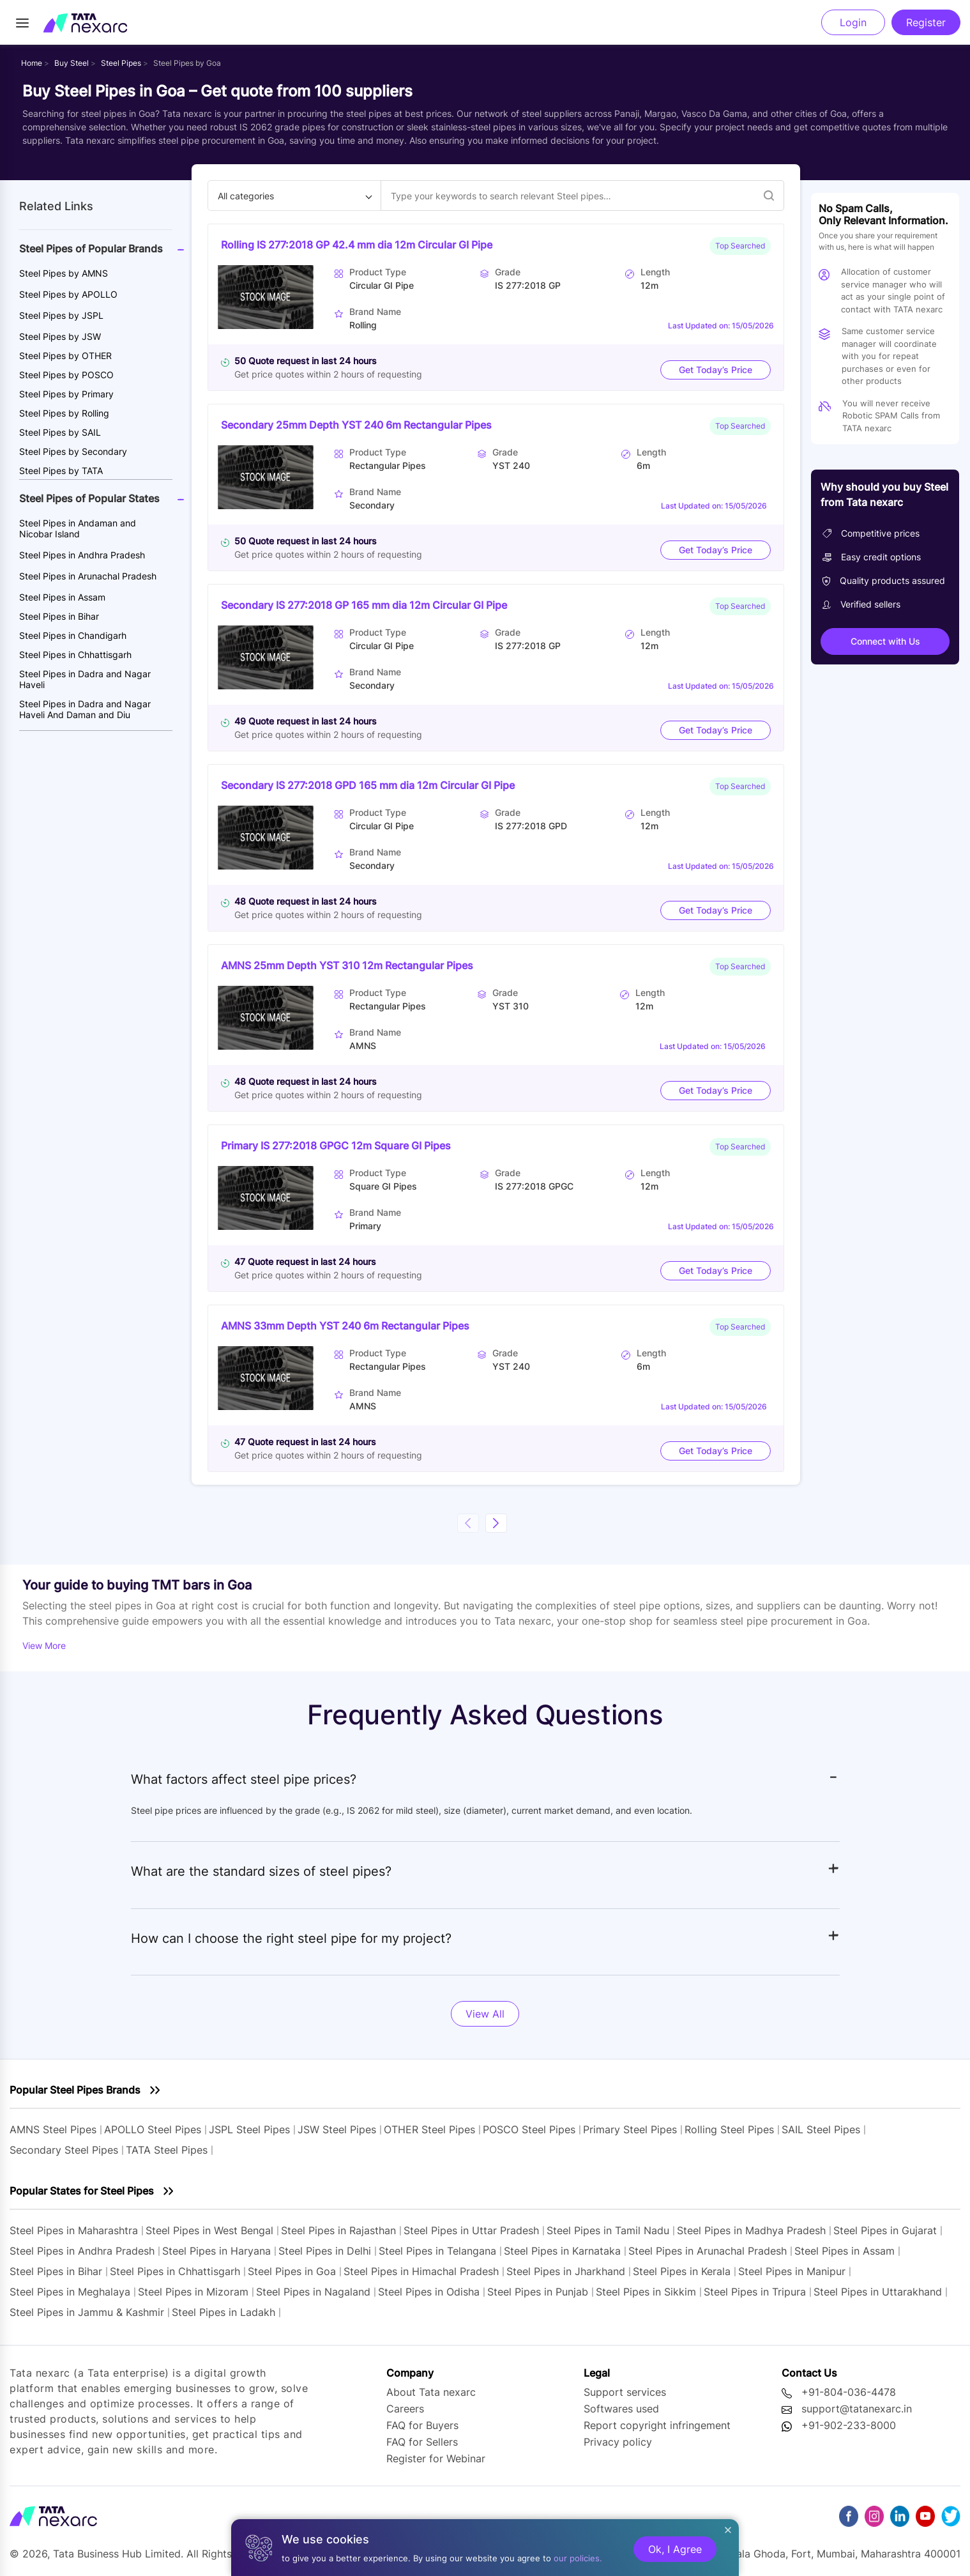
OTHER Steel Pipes (429, 2129)
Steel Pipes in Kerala (682, 2271)
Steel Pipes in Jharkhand (565, 2271)
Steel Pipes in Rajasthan (338, 2230)
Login (853, 22)
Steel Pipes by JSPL (61, 315)
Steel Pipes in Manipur (791, 2271)
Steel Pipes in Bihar (59, 616)
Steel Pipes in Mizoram (195, 2291)
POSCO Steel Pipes (529, 2129)
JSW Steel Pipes (337, 2129)
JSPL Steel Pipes (249, 2129)
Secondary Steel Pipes (64, 2149)
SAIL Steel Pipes (821, 2129)
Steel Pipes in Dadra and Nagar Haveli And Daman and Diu (85, 709)
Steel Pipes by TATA (61, 470)
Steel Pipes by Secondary (73, 451)
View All (485, 2013)
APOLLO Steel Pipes (152, 2129)
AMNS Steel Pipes (53, 2129)
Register (926, 22)
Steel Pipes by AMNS (63, 273)
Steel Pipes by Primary (66, 393)
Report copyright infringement (657, 2425)
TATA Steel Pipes (167, 2149)
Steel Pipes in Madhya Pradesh (751, 2230)
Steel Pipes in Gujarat (885, 2230)
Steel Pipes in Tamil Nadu (608, 2230)
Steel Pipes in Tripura (755, 2291)
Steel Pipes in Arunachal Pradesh (87, 576)
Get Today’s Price (715, 369)
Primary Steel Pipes (630, 2129)
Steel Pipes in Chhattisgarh (75, 654)
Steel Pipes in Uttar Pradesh (471, 2230)
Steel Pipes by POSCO (66, 374)
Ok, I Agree (675, 2549)
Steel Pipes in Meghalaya (70, 2291)
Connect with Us (885, 641)
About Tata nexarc (431, 2392)
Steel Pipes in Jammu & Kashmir (87, 2312)
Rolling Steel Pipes (729, 2129)
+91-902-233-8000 (848, 2425)
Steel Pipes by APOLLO (68, 294)
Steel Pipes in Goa (292, 2271)
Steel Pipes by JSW (60, 336)
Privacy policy (618, 2441)
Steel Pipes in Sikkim (646, 2291)
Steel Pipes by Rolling (64, 413)
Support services (625, 2392)
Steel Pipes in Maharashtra (74, 2230)
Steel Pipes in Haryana (216, 2250)
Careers (405, 2408)
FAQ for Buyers (422, 2425)
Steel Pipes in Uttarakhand (878, 2291)
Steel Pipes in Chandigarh (72, 635)
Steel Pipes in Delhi (324, 2250)
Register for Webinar (435, 2458)
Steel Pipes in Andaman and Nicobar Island (77, 528)
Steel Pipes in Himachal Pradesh (421, 2271)
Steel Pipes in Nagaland (313, 2291)
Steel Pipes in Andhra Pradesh (82, 554)
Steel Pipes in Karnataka (562, 2250)
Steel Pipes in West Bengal (209, 2230)
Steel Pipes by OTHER (65, 355)
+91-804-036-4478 (848, 2392)
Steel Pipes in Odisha (429, 2291)
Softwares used (621, 2408)
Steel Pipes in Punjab (537, 2291)
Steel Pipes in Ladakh (223, 2312)
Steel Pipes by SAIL (60, 432)
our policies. (578, 2558)
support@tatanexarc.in (856, 2408)
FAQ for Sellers (422, 2441)
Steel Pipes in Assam (62, 597)
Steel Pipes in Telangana (437, 2250)
